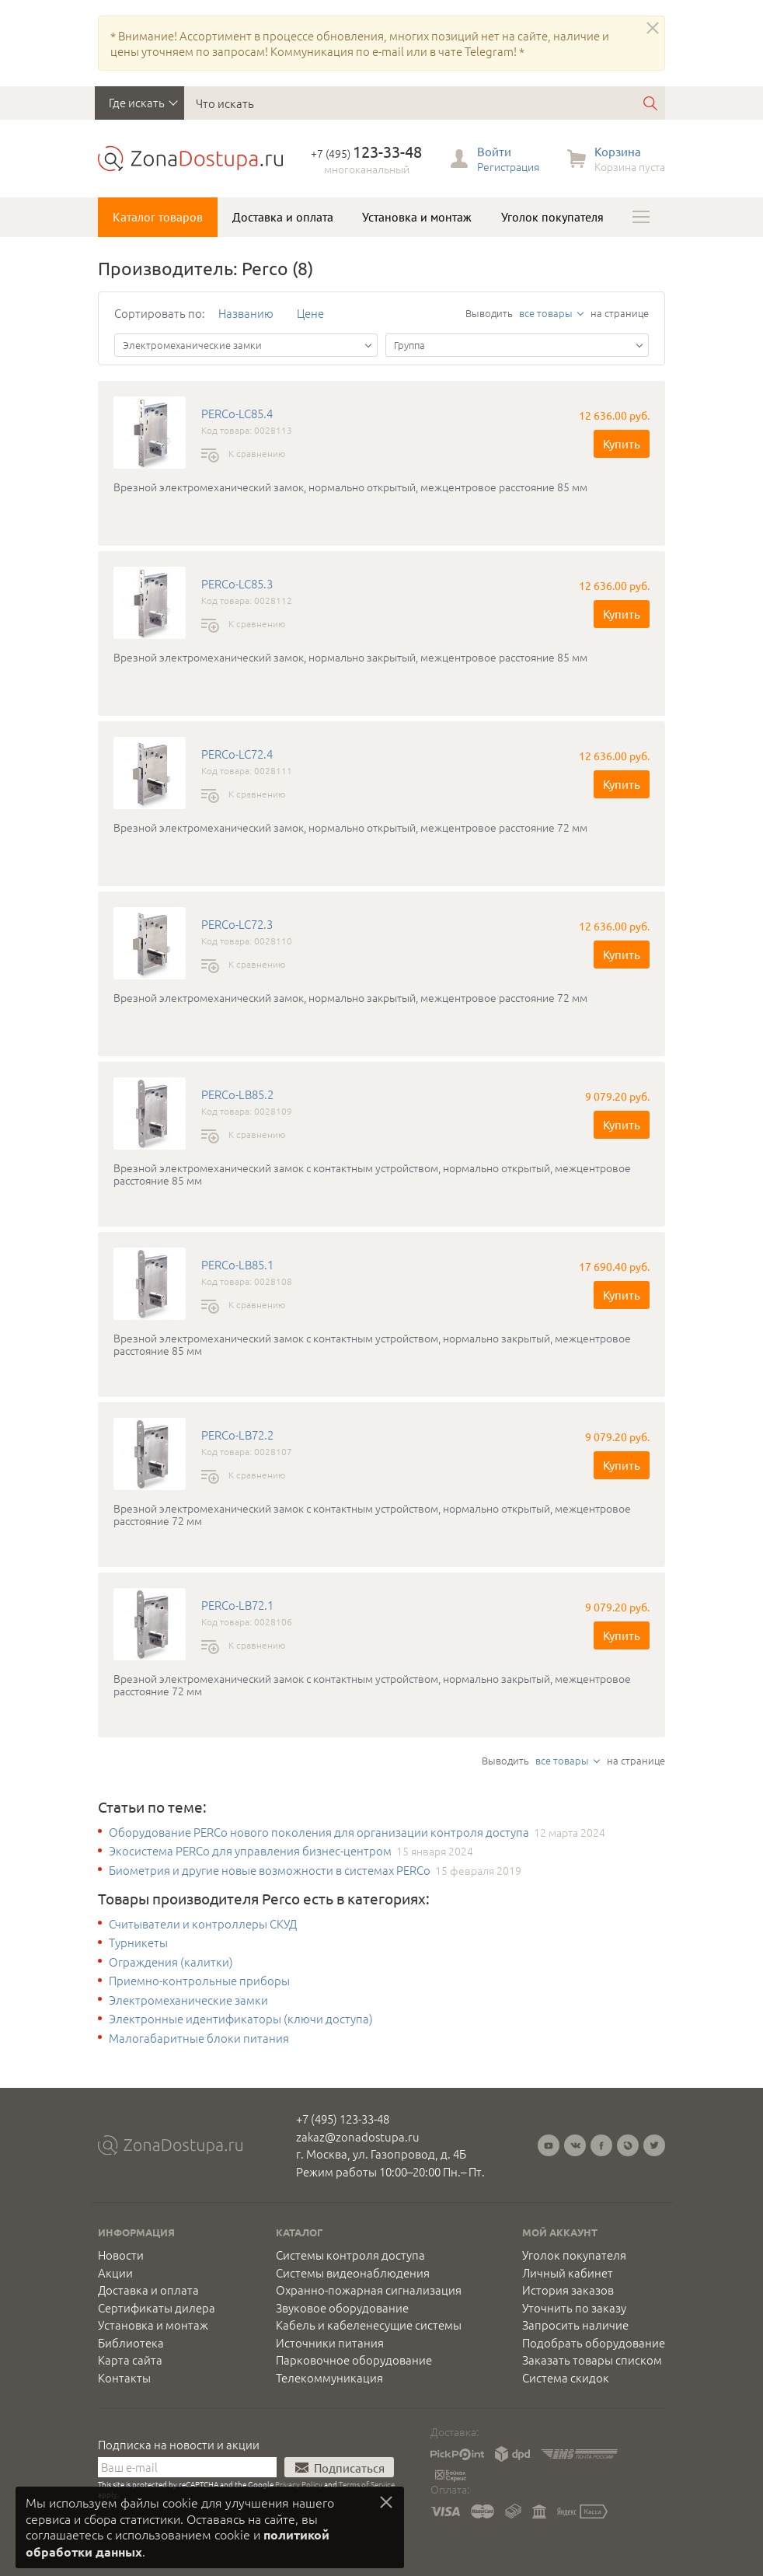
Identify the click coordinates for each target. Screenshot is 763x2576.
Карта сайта (130, 2360)
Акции (115, 2273)
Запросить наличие (575, 2325)
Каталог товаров (158, 217)
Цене (310, 313)
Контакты (124, 2378)
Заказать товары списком (592, 2360)
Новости (121, 2255)
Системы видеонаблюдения (353, 2273)
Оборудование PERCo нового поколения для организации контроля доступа (319, 1832)
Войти (494, 151)
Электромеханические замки (188, 2000)
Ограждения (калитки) (171, 1962)
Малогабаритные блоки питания (199, 2038)
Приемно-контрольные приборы (199, 1980)
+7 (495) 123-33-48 (342, 2118)
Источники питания (330, 2343)
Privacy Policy (298, 2484)
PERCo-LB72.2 (237, 1435)
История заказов (568, 2290)
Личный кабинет (567, 2273)
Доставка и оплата (282, 217)
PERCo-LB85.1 (237, 1264)
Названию (245, 313)
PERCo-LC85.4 (237, 413)
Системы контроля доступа (350, 2255)
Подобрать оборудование (593, 2343)
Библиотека (131, 2343)
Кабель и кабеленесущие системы (369, 2325)
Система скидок (565, 2378)
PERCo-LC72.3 (237, 924)
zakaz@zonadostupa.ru (358, 2136)
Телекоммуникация (329, 2378)
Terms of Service (367, 2484)
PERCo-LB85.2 (237, 1094)
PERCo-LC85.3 (237, 584)
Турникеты (138, 1942)
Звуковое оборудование (342, 2308)
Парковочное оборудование (354, 2360)
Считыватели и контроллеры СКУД (203, 1924)
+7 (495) (366, 153)
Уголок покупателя (552, 217)
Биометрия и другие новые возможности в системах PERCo (269, 1870)
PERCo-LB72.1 (237, 1605)
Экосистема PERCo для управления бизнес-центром (250, 1851)
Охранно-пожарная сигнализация (369, 2290)
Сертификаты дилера (156, 2308)
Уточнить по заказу (574, 2308)
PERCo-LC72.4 (237, 754)
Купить (621, 443)
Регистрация (508, 166)
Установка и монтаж (417, 217)
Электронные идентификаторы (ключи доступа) (241, 2018)
